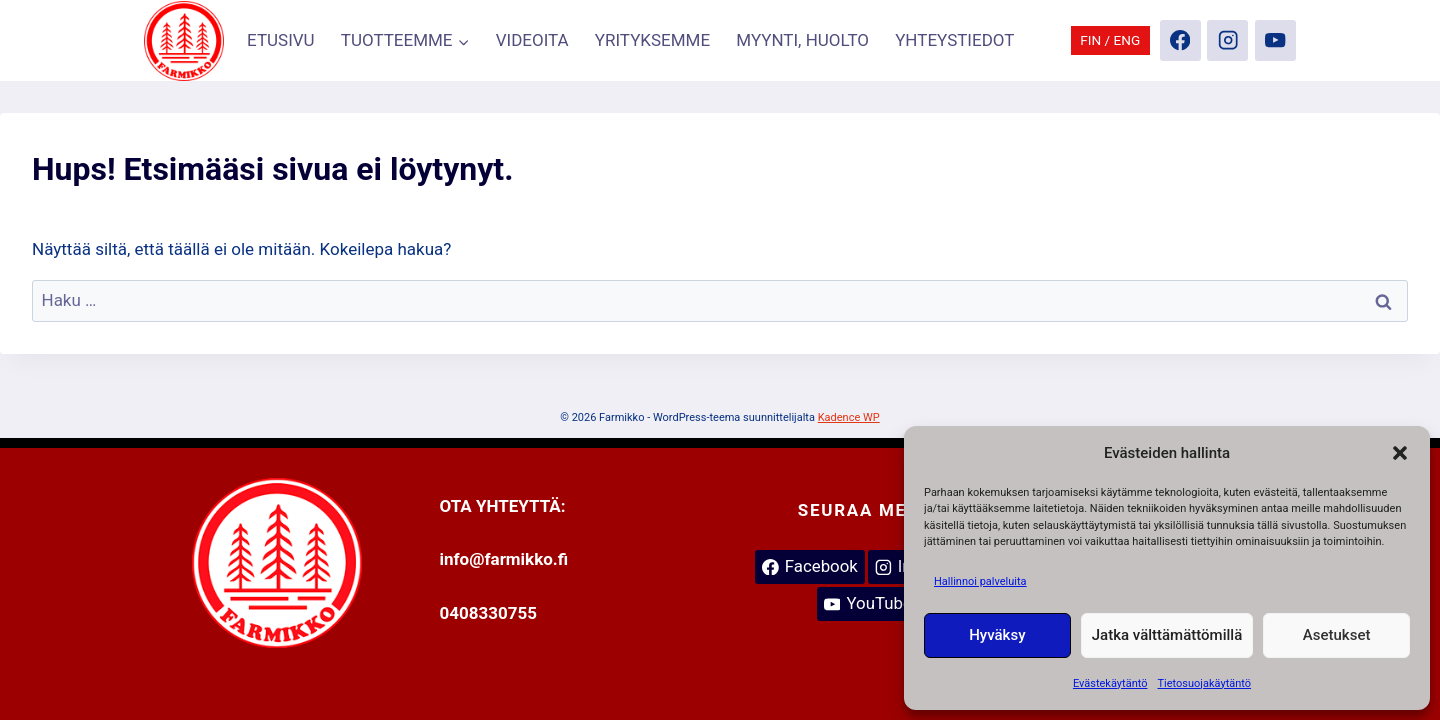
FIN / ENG (1110, 40)
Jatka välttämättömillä (1167, 635)
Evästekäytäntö (1110, 683)
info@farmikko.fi (504, 559)
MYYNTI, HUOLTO (802, 40)
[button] (1400, 453)
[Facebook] (1180, 40)
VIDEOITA (532, 40)
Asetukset (1337, 635)
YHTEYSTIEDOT (954, 40)
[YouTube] (1275, 40)
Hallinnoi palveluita (980, 581)
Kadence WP (849, 417)
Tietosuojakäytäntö (1204, 683)
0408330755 (489, 613)
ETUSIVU (281, 40)
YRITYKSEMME (652, 40)
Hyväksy (997, 635)
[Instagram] (1227, 40)
